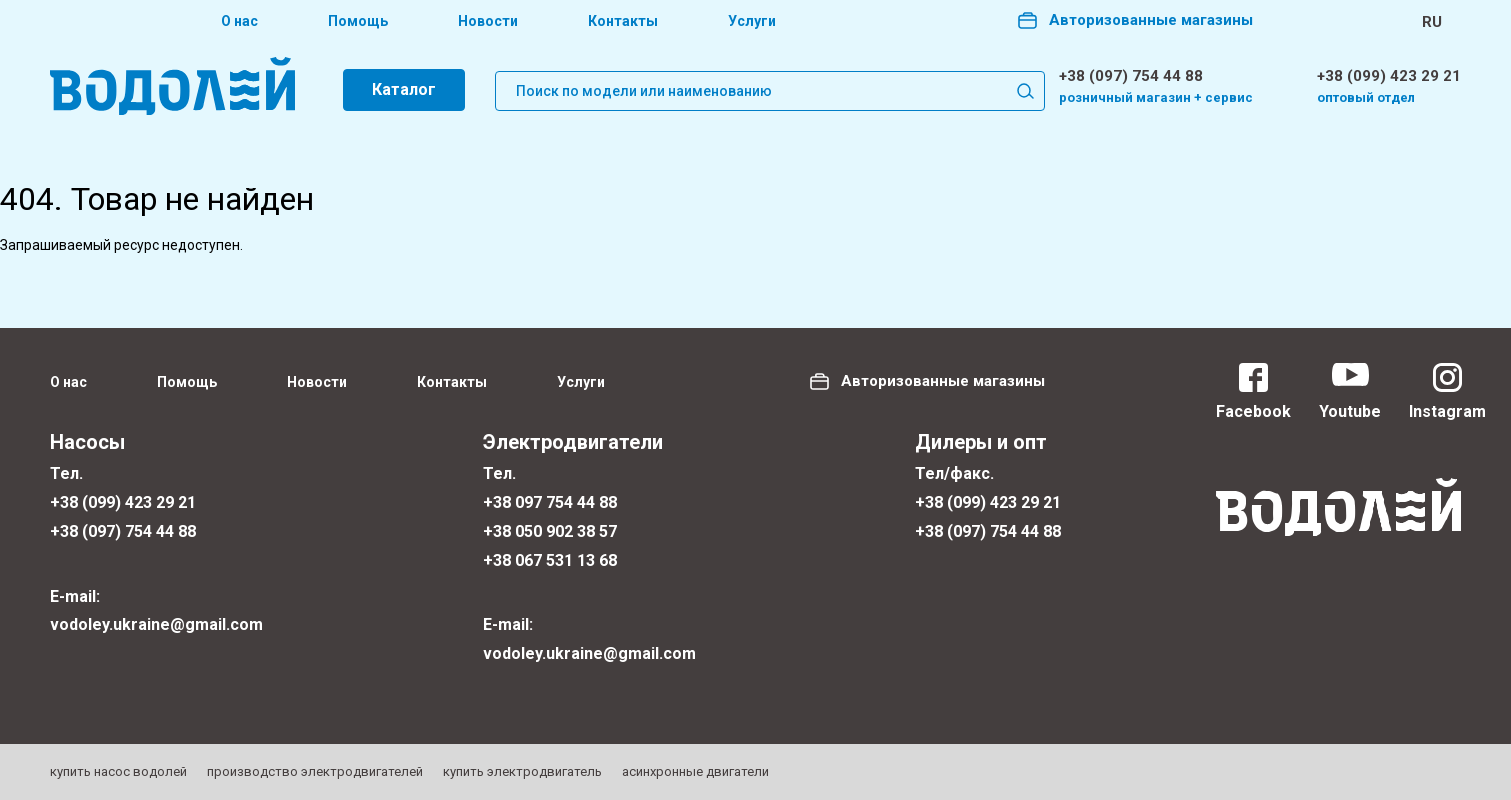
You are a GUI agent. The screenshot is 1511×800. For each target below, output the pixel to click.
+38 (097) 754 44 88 (1131, 76)
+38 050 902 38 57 (550, 531)
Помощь (358, 21)
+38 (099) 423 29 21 (1389, 76)
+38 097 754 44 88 (550, 502)
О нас (239, 21)
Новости (488, 21)
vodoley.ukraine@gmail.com (156, 624)
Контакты (623, 21)
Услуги (752, 21)
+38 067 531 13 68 (550, 560)
